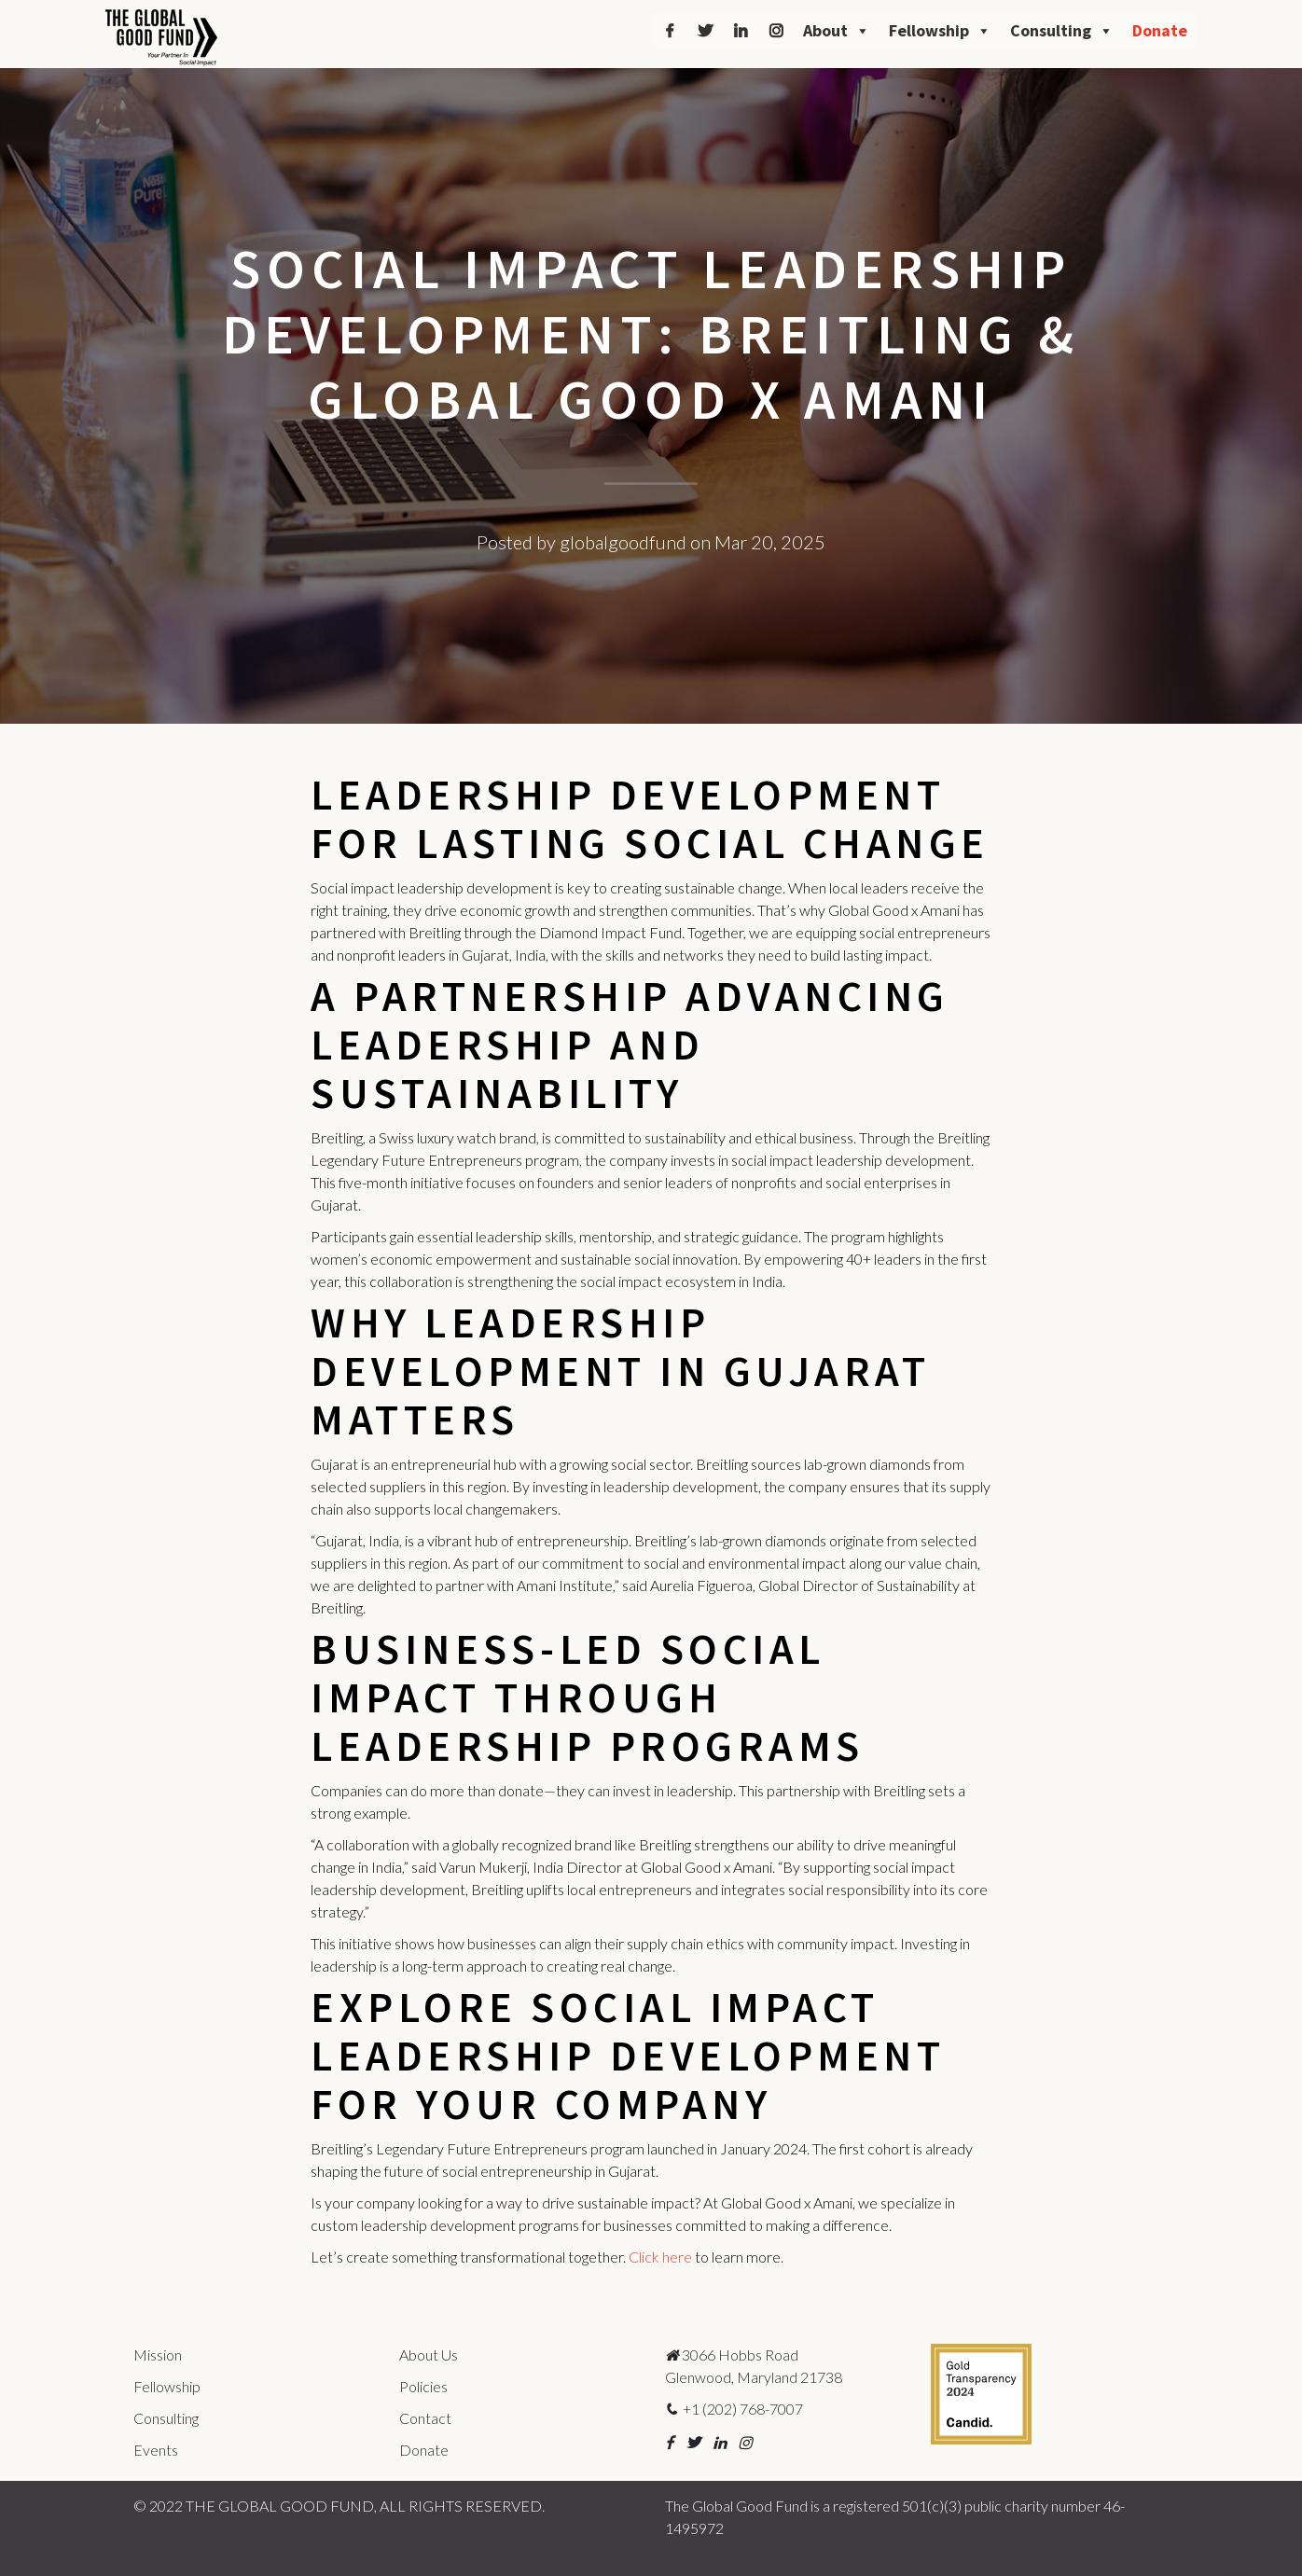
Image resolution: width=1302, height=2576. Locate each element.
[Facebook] (669, 30)
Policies (423, 2386)
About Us (428, 2354)
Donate (1159, 30)
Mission (157, 2354)
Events (155, 2449)
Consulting (1062, 30)
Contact (425, 2418)
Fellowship (940, 30)
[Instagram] (776, 30)
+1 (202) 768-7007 (734, 2408)
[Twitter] (705, 30)
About (836, 30)
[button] (669, 2442)
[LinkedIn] (740, 30)
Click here (660, 2256)
